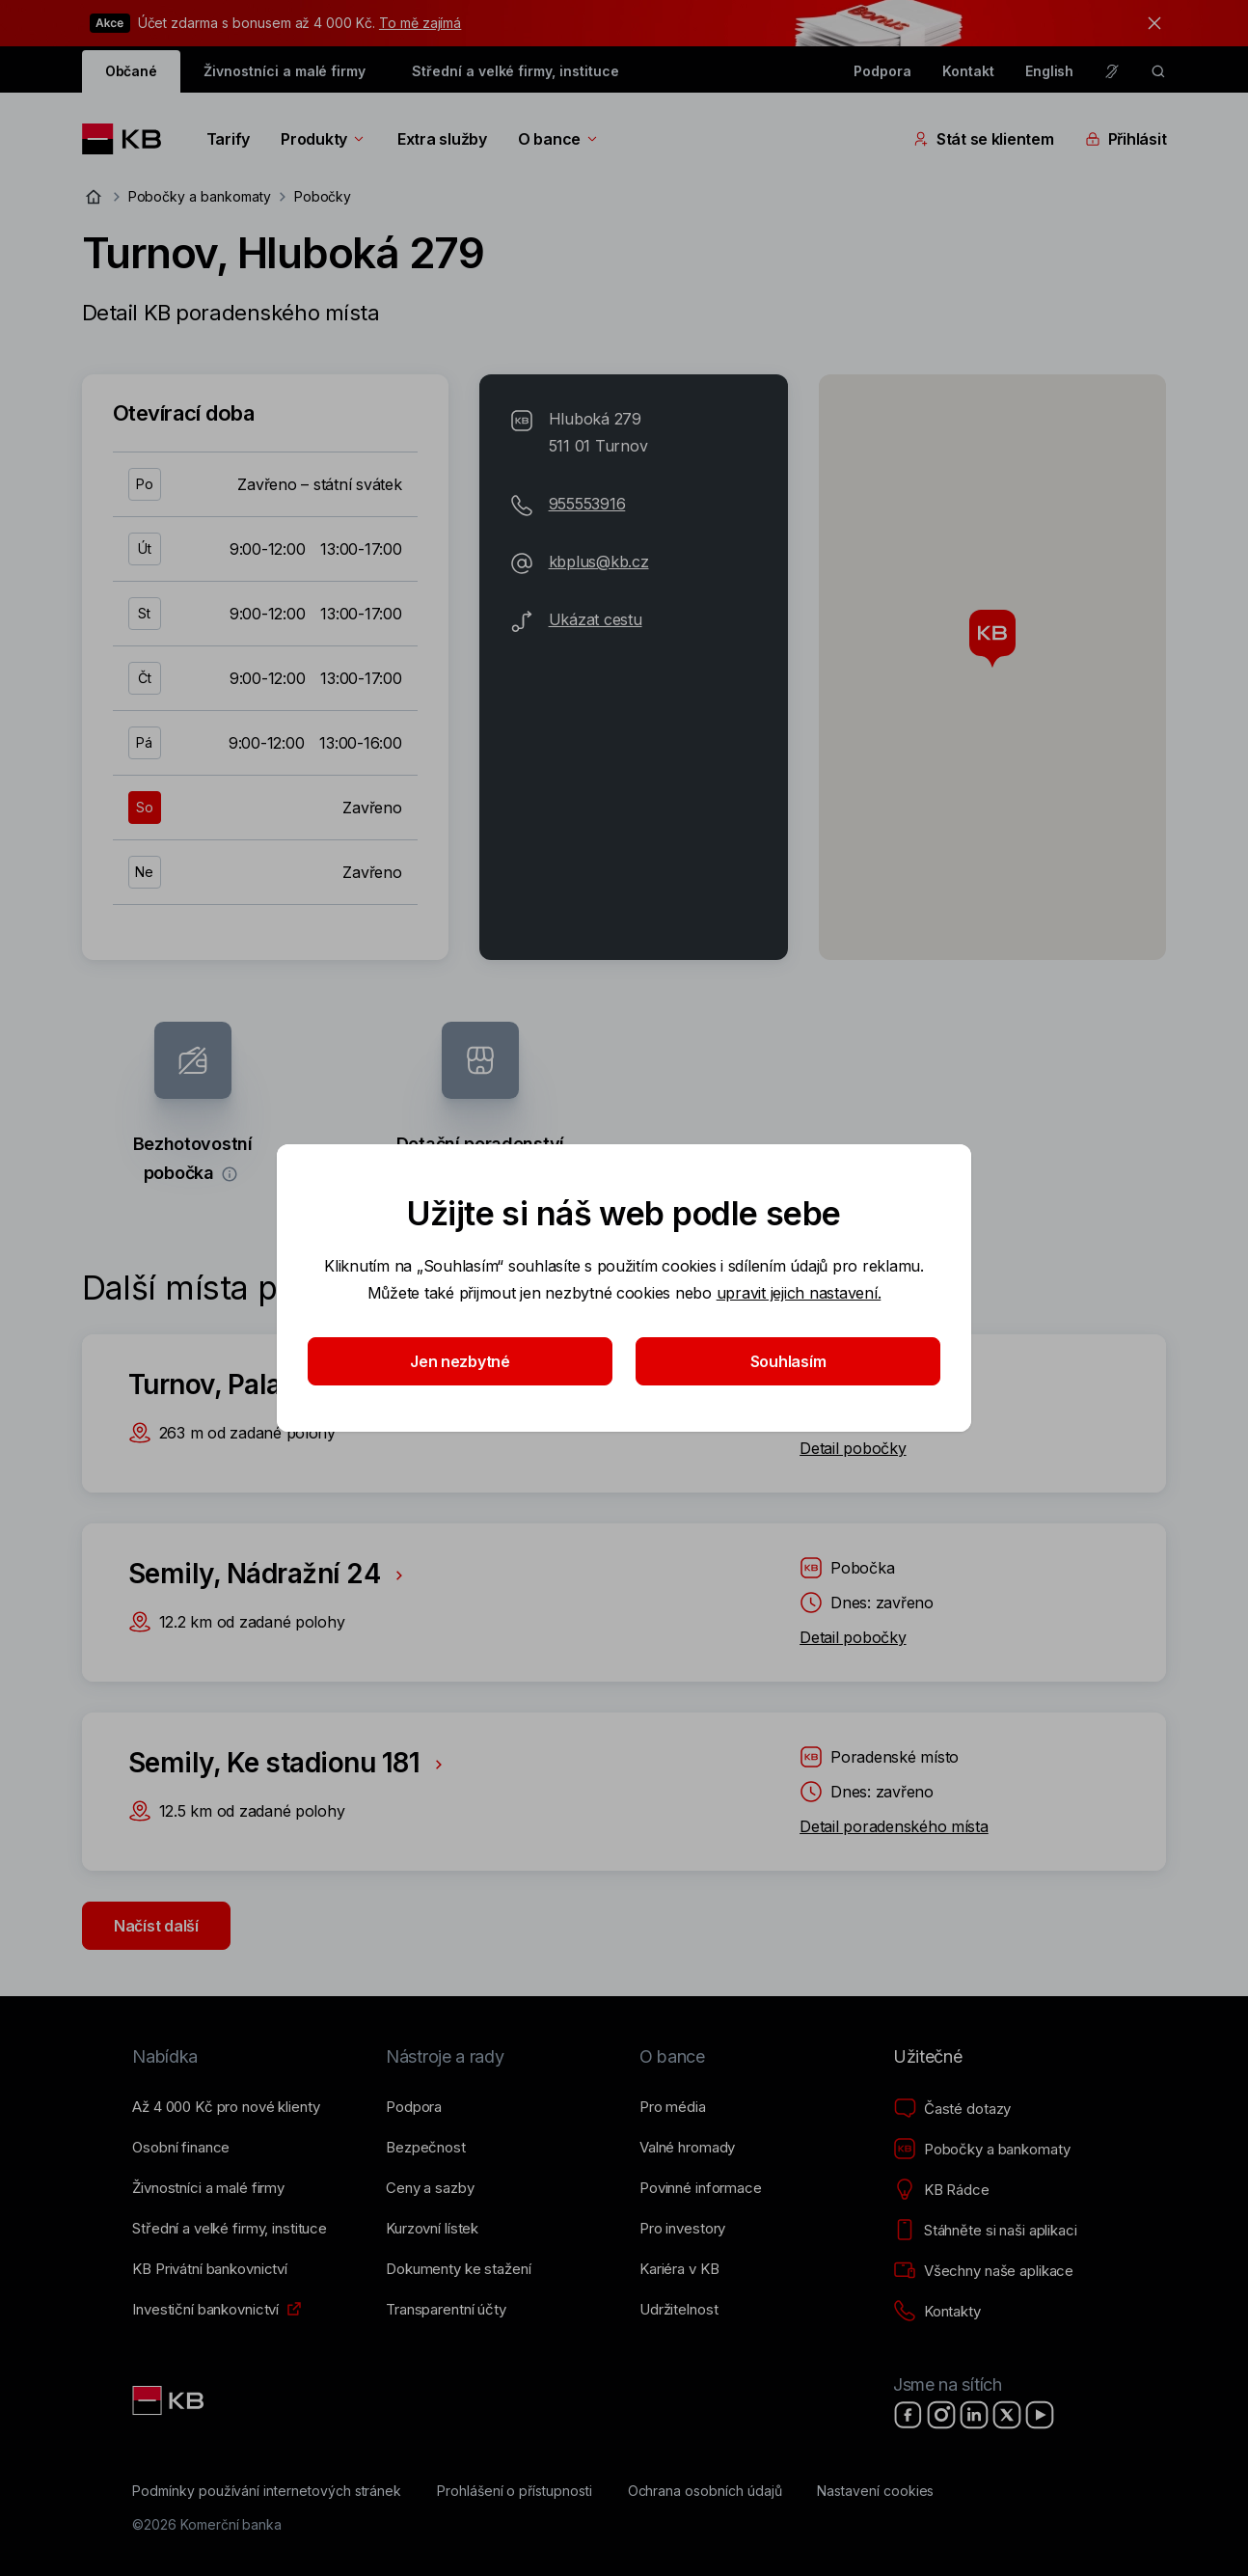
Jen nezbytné (460, 1361)
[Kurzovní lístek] (432, 2228)
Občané (131, 71)
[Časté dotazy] (952, 2109)
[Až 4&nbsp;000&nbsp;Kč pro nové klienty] (225, 2107)
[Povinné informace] (700, 2188)
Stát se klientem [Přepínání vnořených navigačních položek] (983, 139)
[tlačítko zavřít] (1149, 23)
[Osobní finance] (181, 2147)
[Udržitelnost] (678, 2309)
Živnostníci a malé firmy (284, 71)
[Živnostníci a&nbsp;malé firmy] (208, 2188)
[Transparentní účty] (446, 2309)
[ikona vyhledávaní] (1158, 71)
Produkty (323, 139)
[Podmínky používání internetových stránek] (266, 2491)
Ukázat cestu (595, 619)
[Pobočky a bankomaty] (982, 2149)
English (1049, 71)
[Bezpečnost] (426, 2147)
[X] (1006, 2414)
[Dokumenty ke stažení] (458, 2269)
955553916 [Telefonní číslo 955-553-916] (587, 503)
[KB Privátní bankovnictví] (209, 2269)
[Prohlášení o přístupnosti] (514, 2491)
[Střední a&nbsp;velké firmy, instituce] (229, 2228)
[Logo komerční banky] (129, 138)
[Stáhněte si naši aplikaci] (985, 2230)
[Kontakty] (937, 2311)
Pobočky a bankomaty (199, 196)
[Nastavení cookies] (875, 2491)
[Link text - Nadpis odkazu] (169, 2400)
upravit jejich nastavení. (799, 1292)
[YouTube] (1039, 2414)
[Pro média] (672, 2107)
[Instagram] (941, 2414)
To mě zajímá (420, 22)
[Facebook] (908, 2414)
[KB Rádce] (941, 2190)
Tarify (228, 139)
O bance (559, 139)
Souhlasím (788, 1361)
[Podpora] (414, 2107)
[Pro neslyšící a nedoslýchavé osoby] (1112, 71)
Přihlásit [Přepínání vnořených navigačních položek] (1126, 139)
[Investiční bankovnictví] (205, 2309)
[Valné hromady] (687, 2147)
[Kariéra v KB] (679, 2269)
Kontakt (968, 71)
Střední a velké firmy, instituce (515, 71)
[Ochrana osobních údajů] (705, 2491)
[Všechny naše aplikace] (983, 2271)
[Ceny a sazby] (430, 2188)
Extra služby (442, 139)
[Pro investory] (682, 2228)
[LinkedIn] (974, 2414)
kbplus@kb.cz (599, 561)
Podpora (882, 71)
